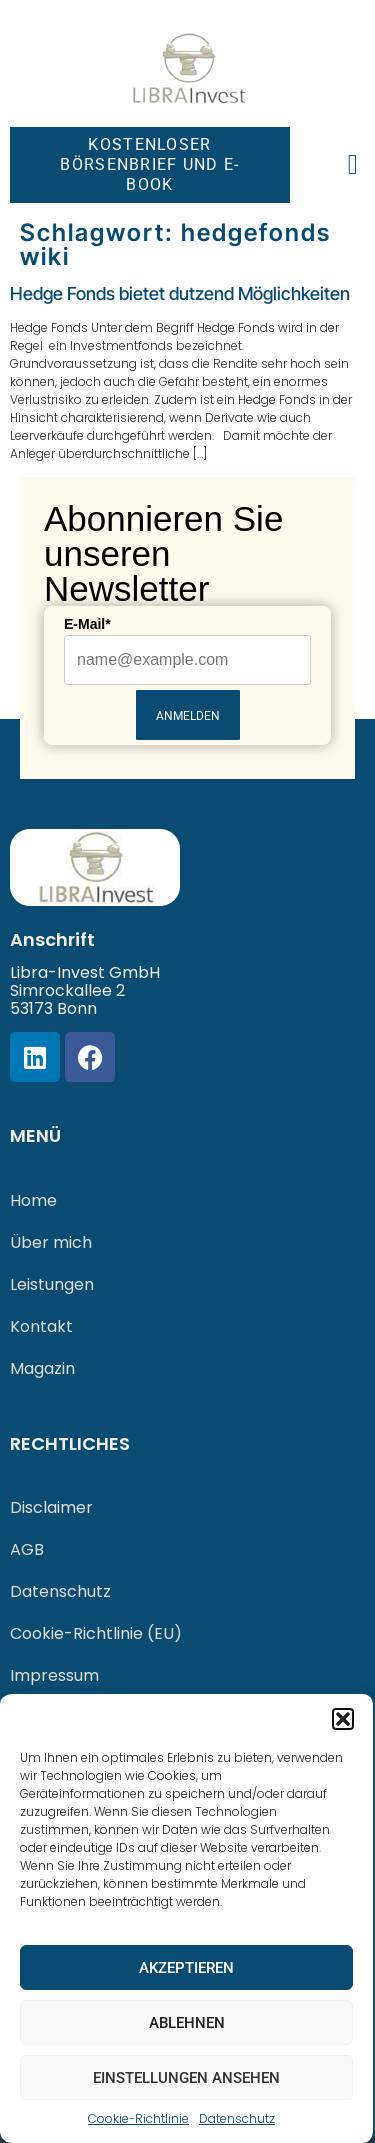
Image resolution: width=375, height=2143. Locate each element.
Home (33, 1200)
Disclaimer (51, 1507)
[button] (343, 1719)
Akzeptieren (186, 1968)
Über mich (51, 1242)
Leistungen (52, 1284)
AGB (27, 1549)
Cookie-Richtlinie (138, 2118)
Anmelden (188, 716)
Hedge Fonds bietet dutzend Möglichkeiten (180, 293)
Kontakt (41, 1326)
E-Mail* (87, 624)
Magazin (42, 1368)
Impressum (54, 1675)
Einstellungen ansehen (186, 2078)
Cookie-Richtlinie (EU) (96, 1633)
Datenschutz (237, 2118)
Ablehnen (187, 2023)
